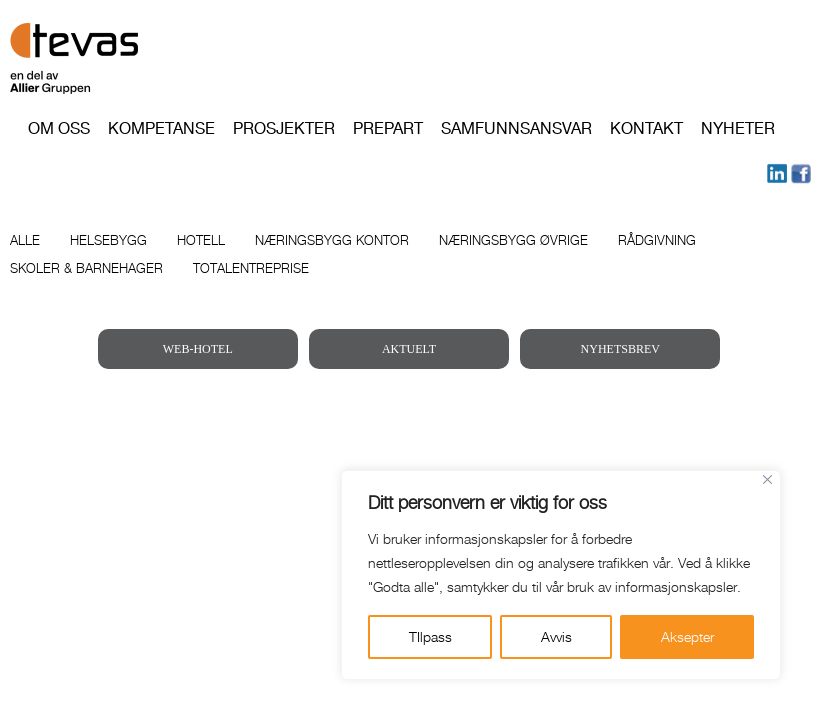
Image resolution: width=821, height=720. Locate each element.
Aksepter (687, 636)
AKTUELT (409, 349)
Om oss (59, 128)
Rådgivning (657, 240)
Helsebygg (108, 240)
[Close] (767, 479)
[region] (561, 575)
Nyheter (738, 128)
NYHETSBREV (620, 349)
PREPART (388, 128)
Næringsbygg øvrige (513, 240)
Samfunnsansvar (516, 128)
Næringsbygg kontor (332, 240)
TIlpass (430, 636)
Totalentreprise (251, 268)
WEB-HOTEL (198, 349)
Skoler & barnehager (86, 268)
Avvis (556, 636)
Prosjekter (284, 128)
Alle (25, 240)
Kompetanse (161, 128)
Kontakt (646, 128)
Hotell (201, 240)
